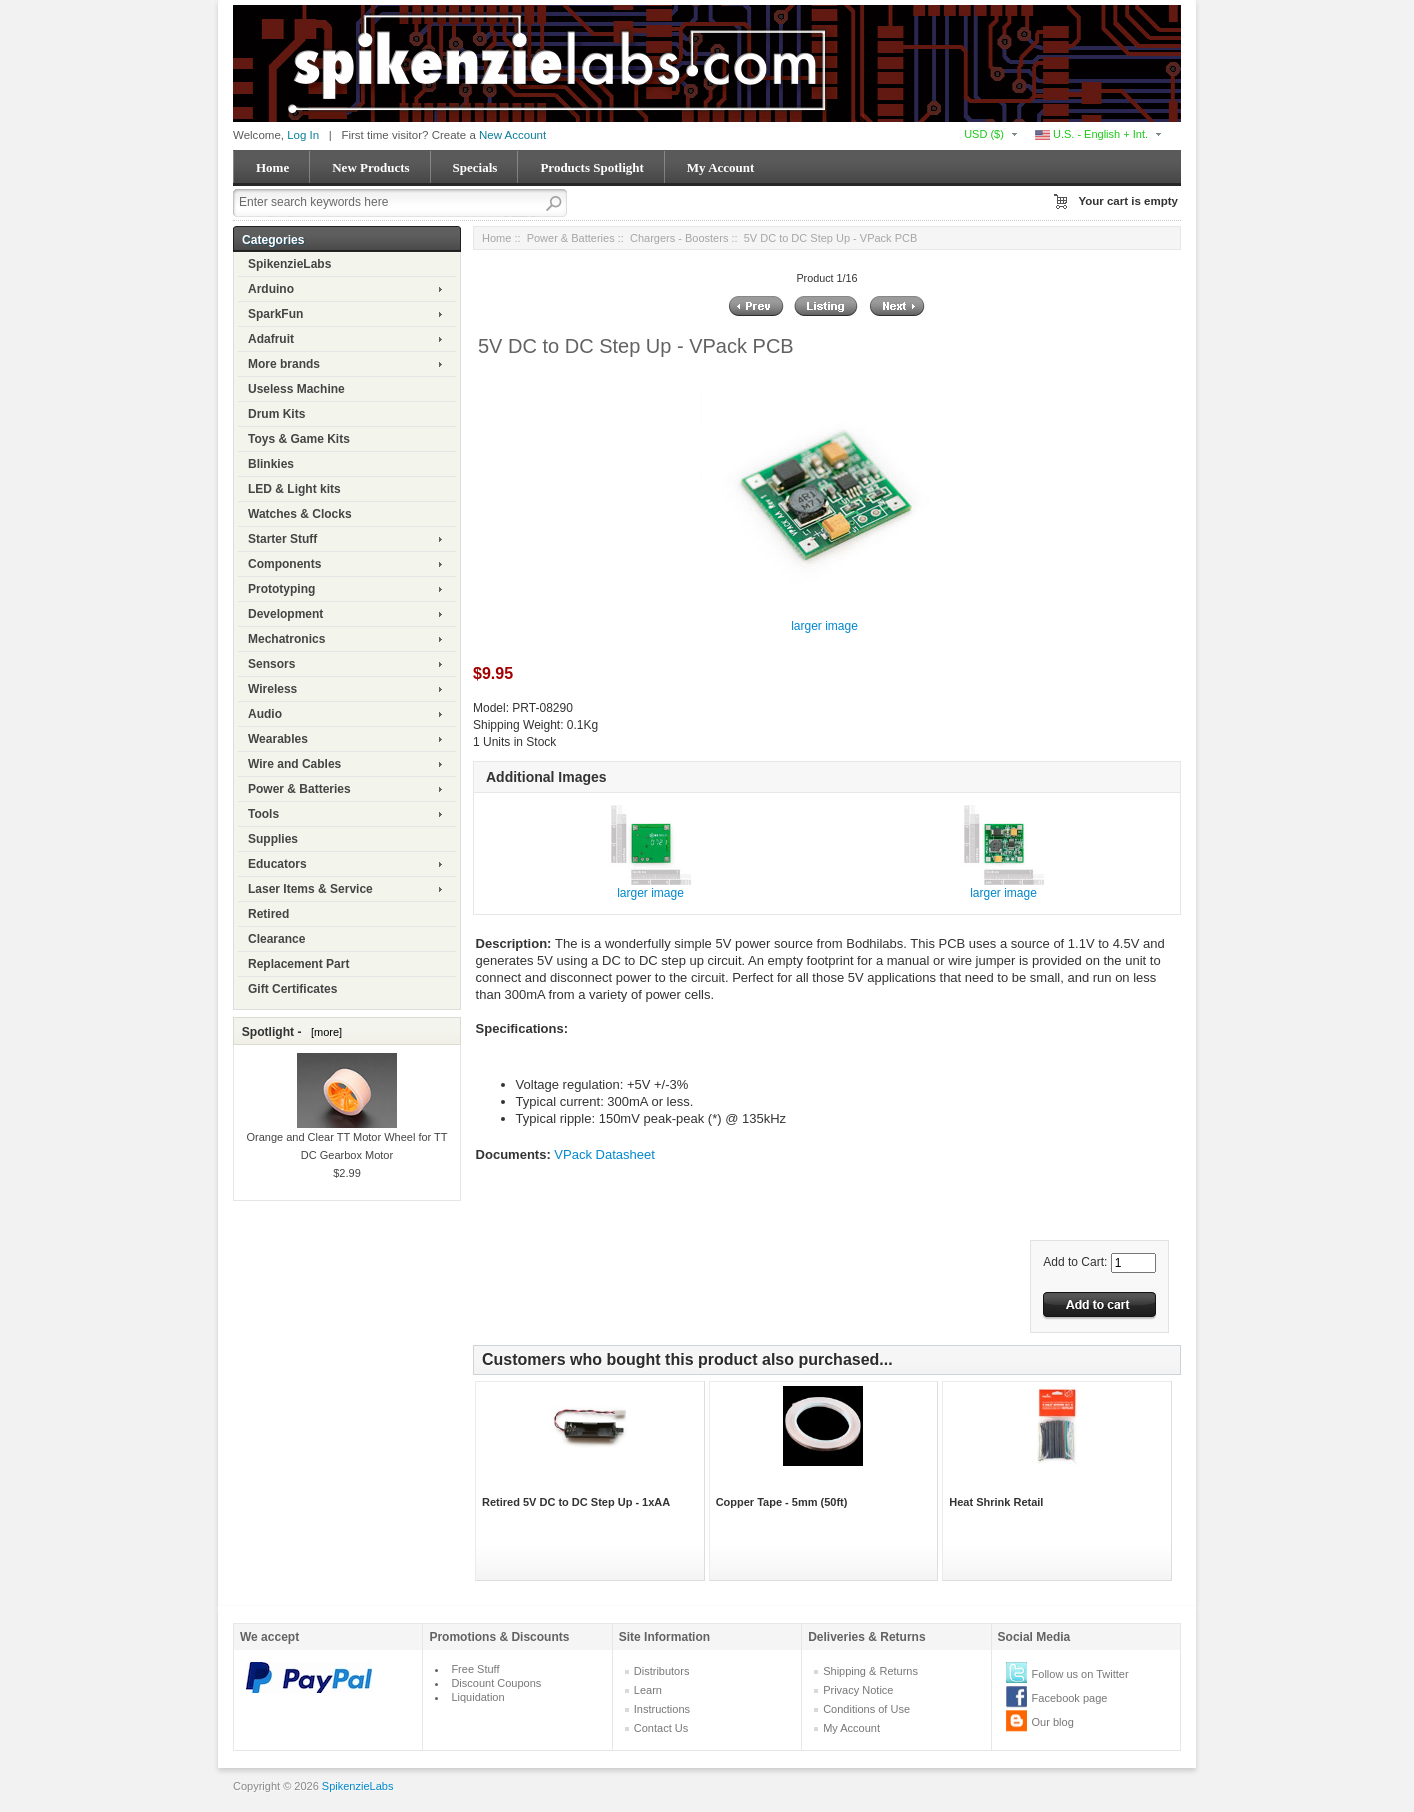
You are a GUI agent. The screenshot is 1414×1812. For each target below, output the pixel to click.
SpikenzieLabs (289, 264)
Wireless (272, 689)
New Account (512, 135)
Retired (268, 914)
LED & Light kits (294, 489)
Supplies (273, 839)
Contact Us (661, 1728)
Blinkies (271, 464)
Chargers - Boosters (679, 238)
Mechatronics (286, 639)
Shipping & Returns (870, 1671)
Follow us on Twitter (1080, 1674)
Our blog (1053, 1722)
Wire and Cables (294, 764)
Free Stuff (475, 1669)
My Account (721, 167)
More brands (284, 364)
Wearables (278, 739)
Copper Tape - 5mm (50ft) (782, 1502)
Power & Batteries (299, 789)
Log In (303, 135)
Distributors (662, 1671)
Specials (475, 167)
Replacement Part (298, 964)
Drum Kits (276, 414)
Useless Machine (296, 389)
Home (272, 167)
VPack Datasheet (604, 1154)
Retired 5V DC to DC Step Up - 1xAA (576, 1502)
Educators (277, 864)
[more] (323, 1032)
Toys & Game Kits (299, 439)
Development (285, 614)
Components (284, 564)
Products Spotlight (591, 167)
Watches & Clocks (300, 514)
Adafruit (271, 339)
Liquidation (477, 1697)
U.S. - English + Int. (1091, 134)
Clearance (276, 939)
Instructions (662, 1709)
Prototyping (281, 589)
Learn (648, 1690)
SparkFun (275, 314)
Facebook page (1070, 1698)
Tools (263, 814)
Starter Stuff (282, 539)
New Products (370, 167)
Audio (265, 714)
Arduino (271, 289)
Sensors (271, 664)
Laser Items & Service (310, 889)
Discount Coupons (496, 1683)
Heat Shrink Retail (996, 1502)
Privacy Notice (858, 1690)
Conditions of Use (866, 1709)
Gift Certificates (292, 989)
